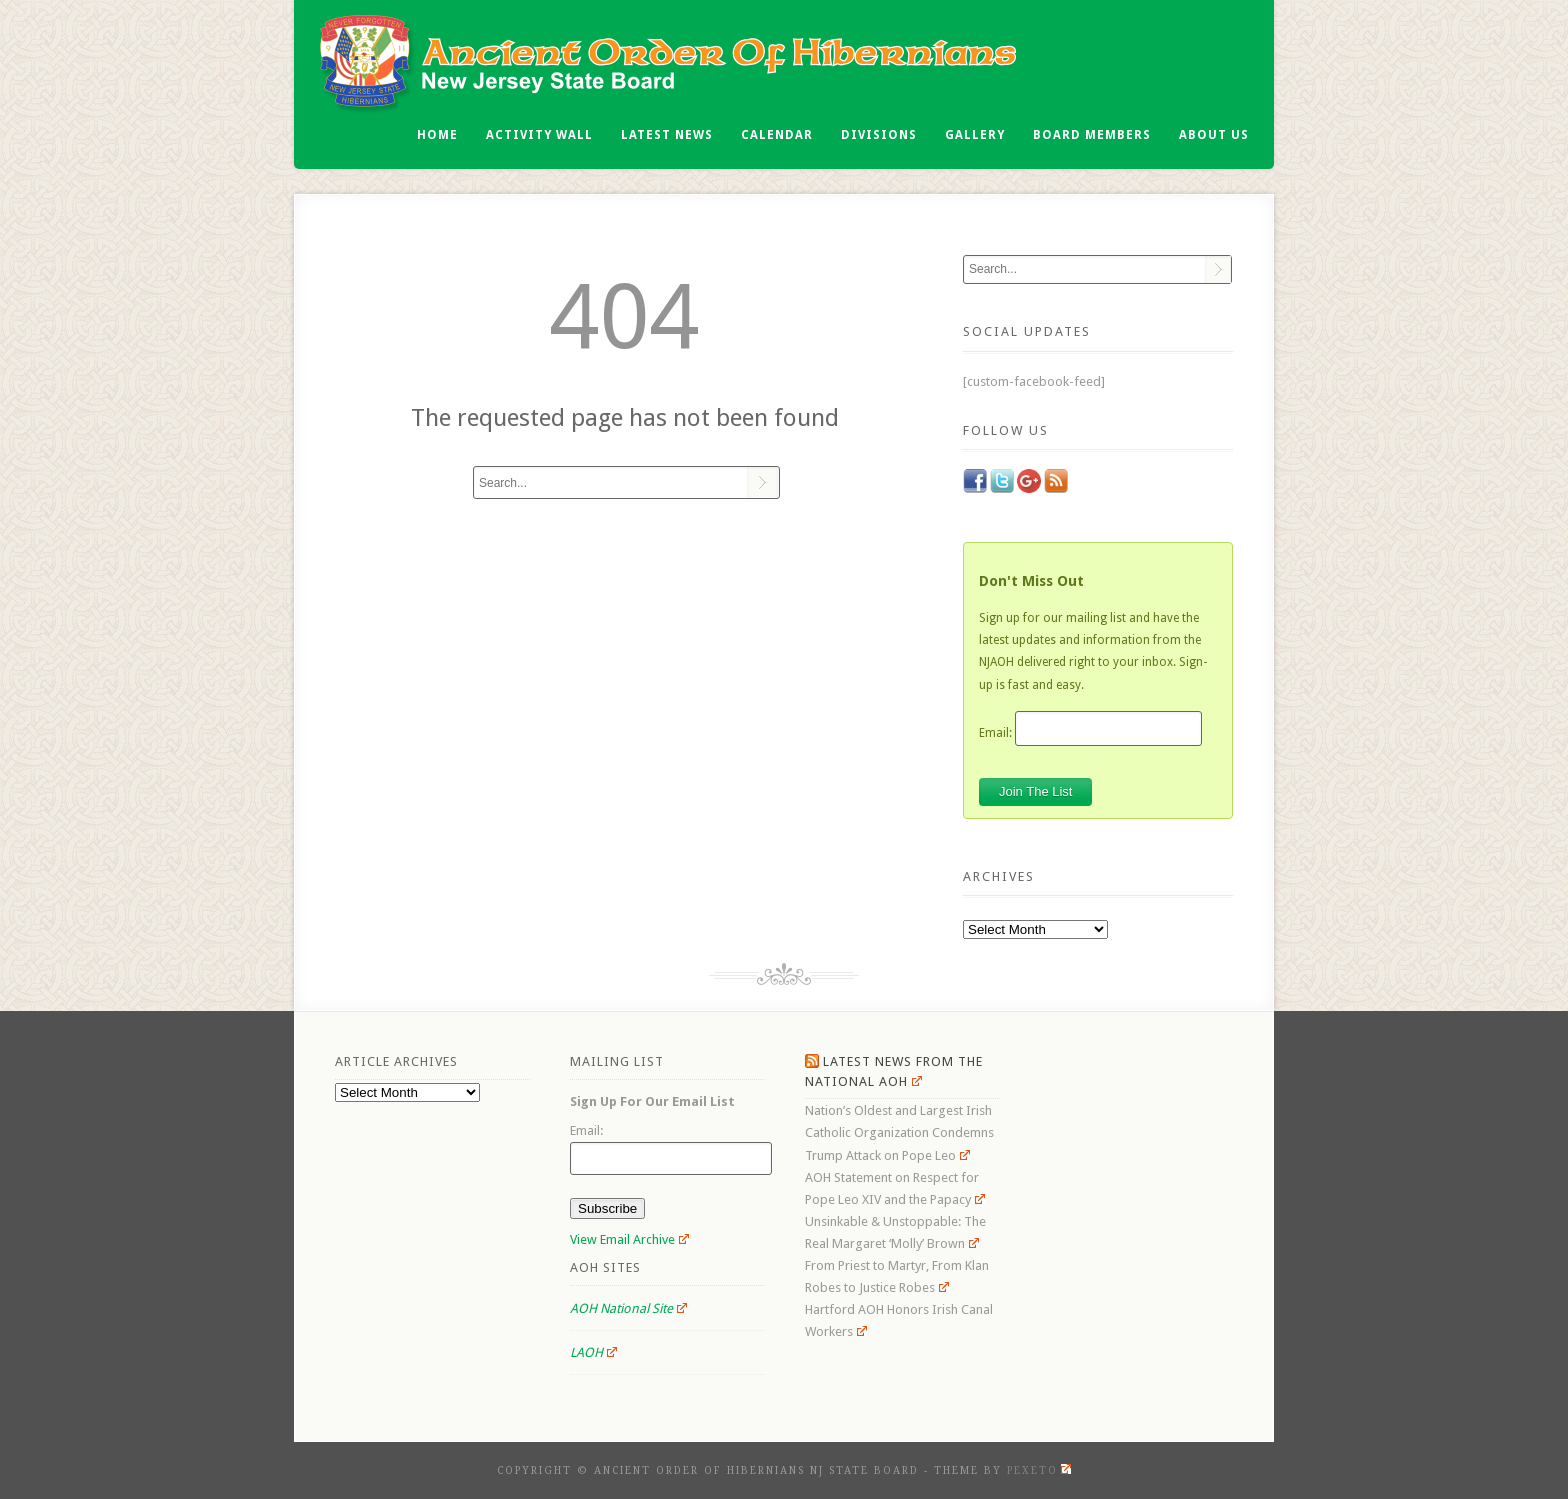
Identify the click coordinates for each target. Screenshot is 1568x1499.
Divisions (879, 135)
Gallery (975, 135)
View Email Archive (629, 1239)
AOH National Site (628, 1308)
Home (437, 135)
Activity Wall (539, 135)
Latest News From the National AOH (894, 1071)
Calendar (777, 135)
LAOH (593, 1352)
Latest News (667, 135)
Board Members (1092, 135)
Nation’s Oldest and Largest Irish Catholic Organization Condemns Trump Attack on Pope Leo (899, 1132)
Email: (995, 732)
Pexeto (1039, 1470)
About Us (1214, 135)
